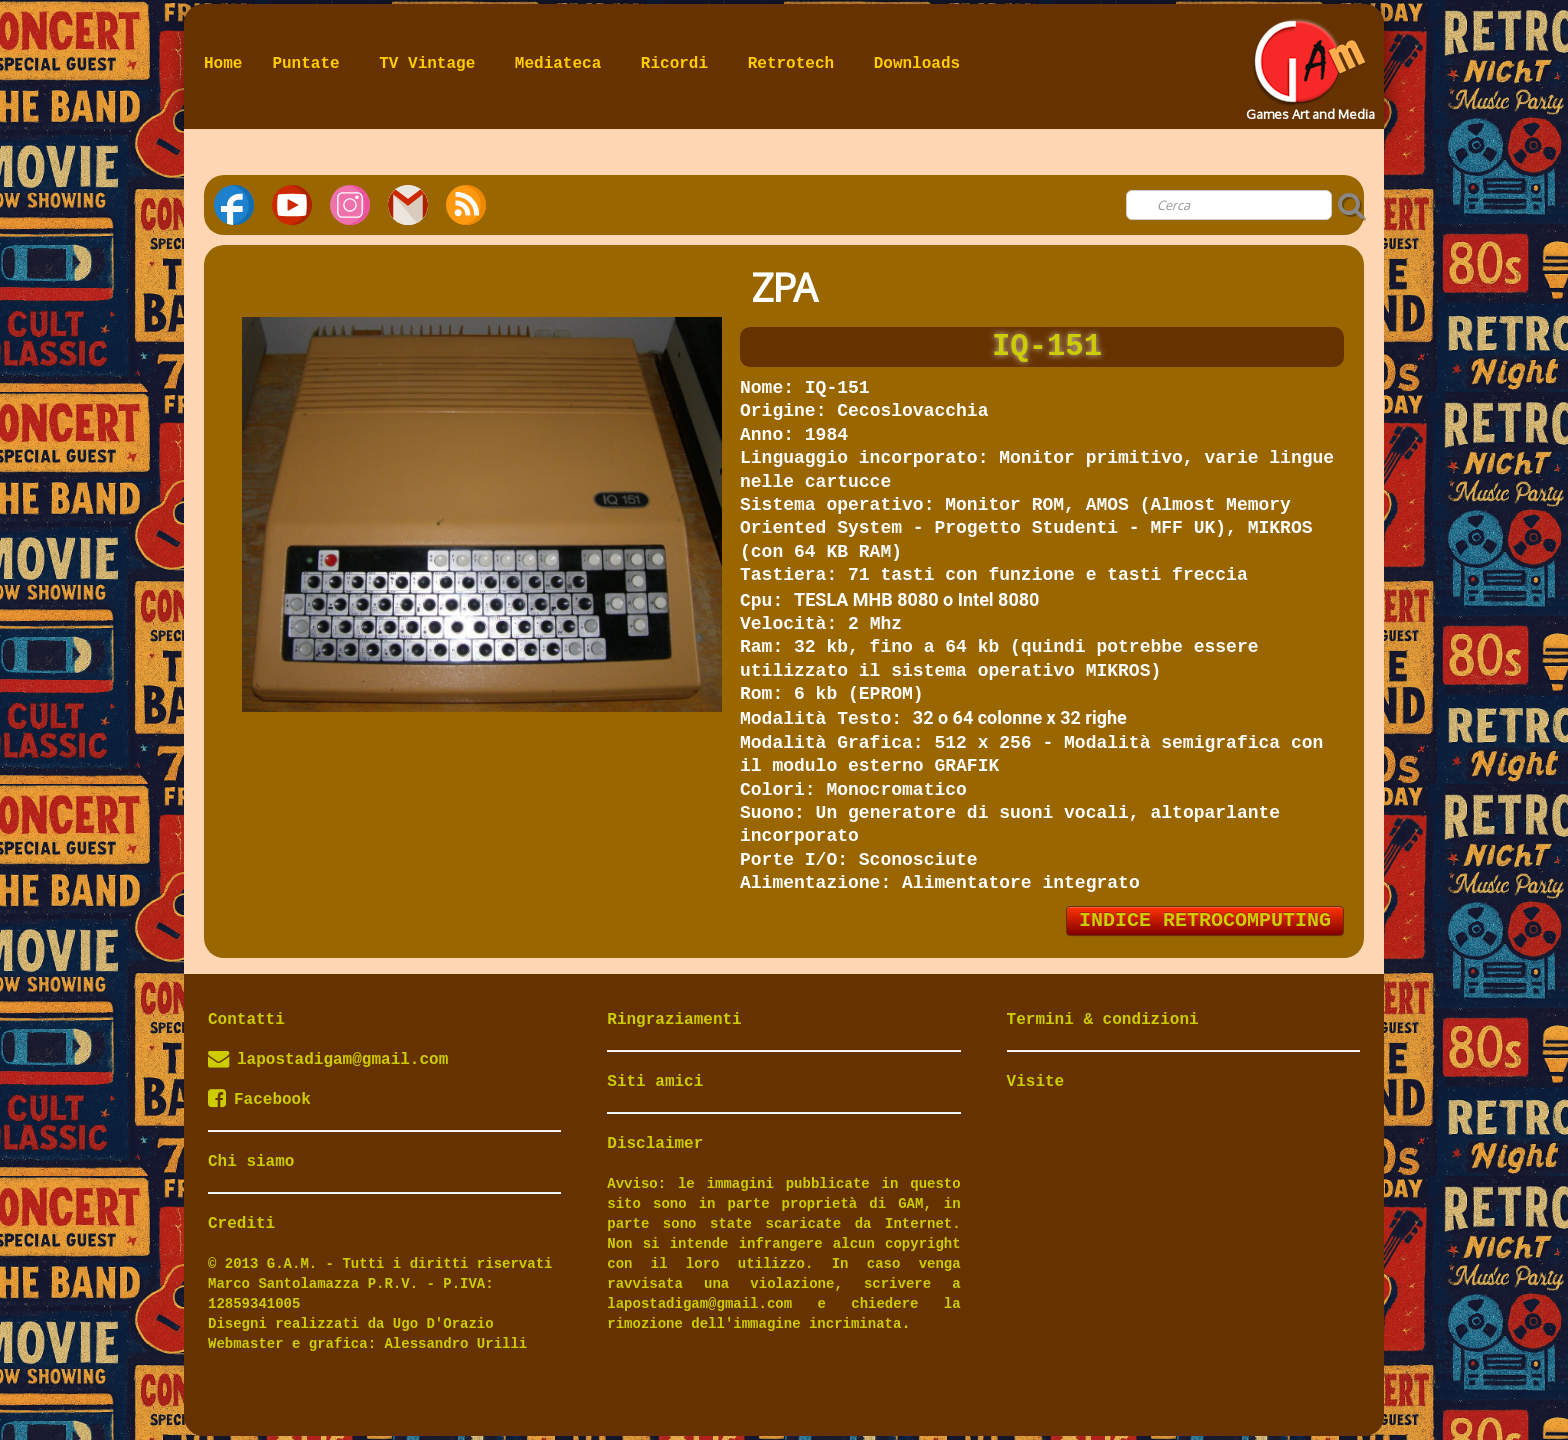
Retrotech (796, 64)
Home (223, 64)
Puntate (310, 64)
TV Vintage (432, 64)
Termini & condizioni (1103, 1020)
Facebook (259, 1100)
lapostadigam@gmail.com (342, 1060)
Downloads (917, 64)
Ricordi (679, 64)
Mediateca (563, 64)
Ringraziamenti (674, 1020)
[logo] (1308, 64)
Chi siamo (251, 1162)
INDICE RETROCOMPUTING (1205, 920)
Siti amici (655, 1082)
